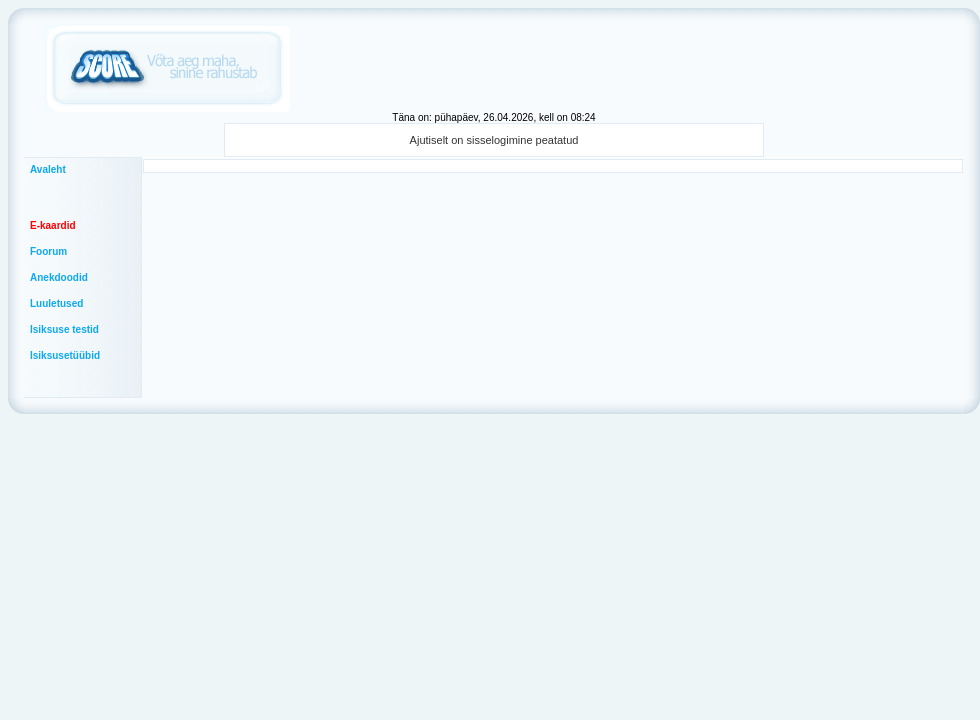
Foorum (48, 251)
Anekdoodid (59, 277)
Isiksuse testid (64, 329)
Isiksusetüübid (65, 355)
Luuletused (56, 303)
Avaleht (48, 169)
